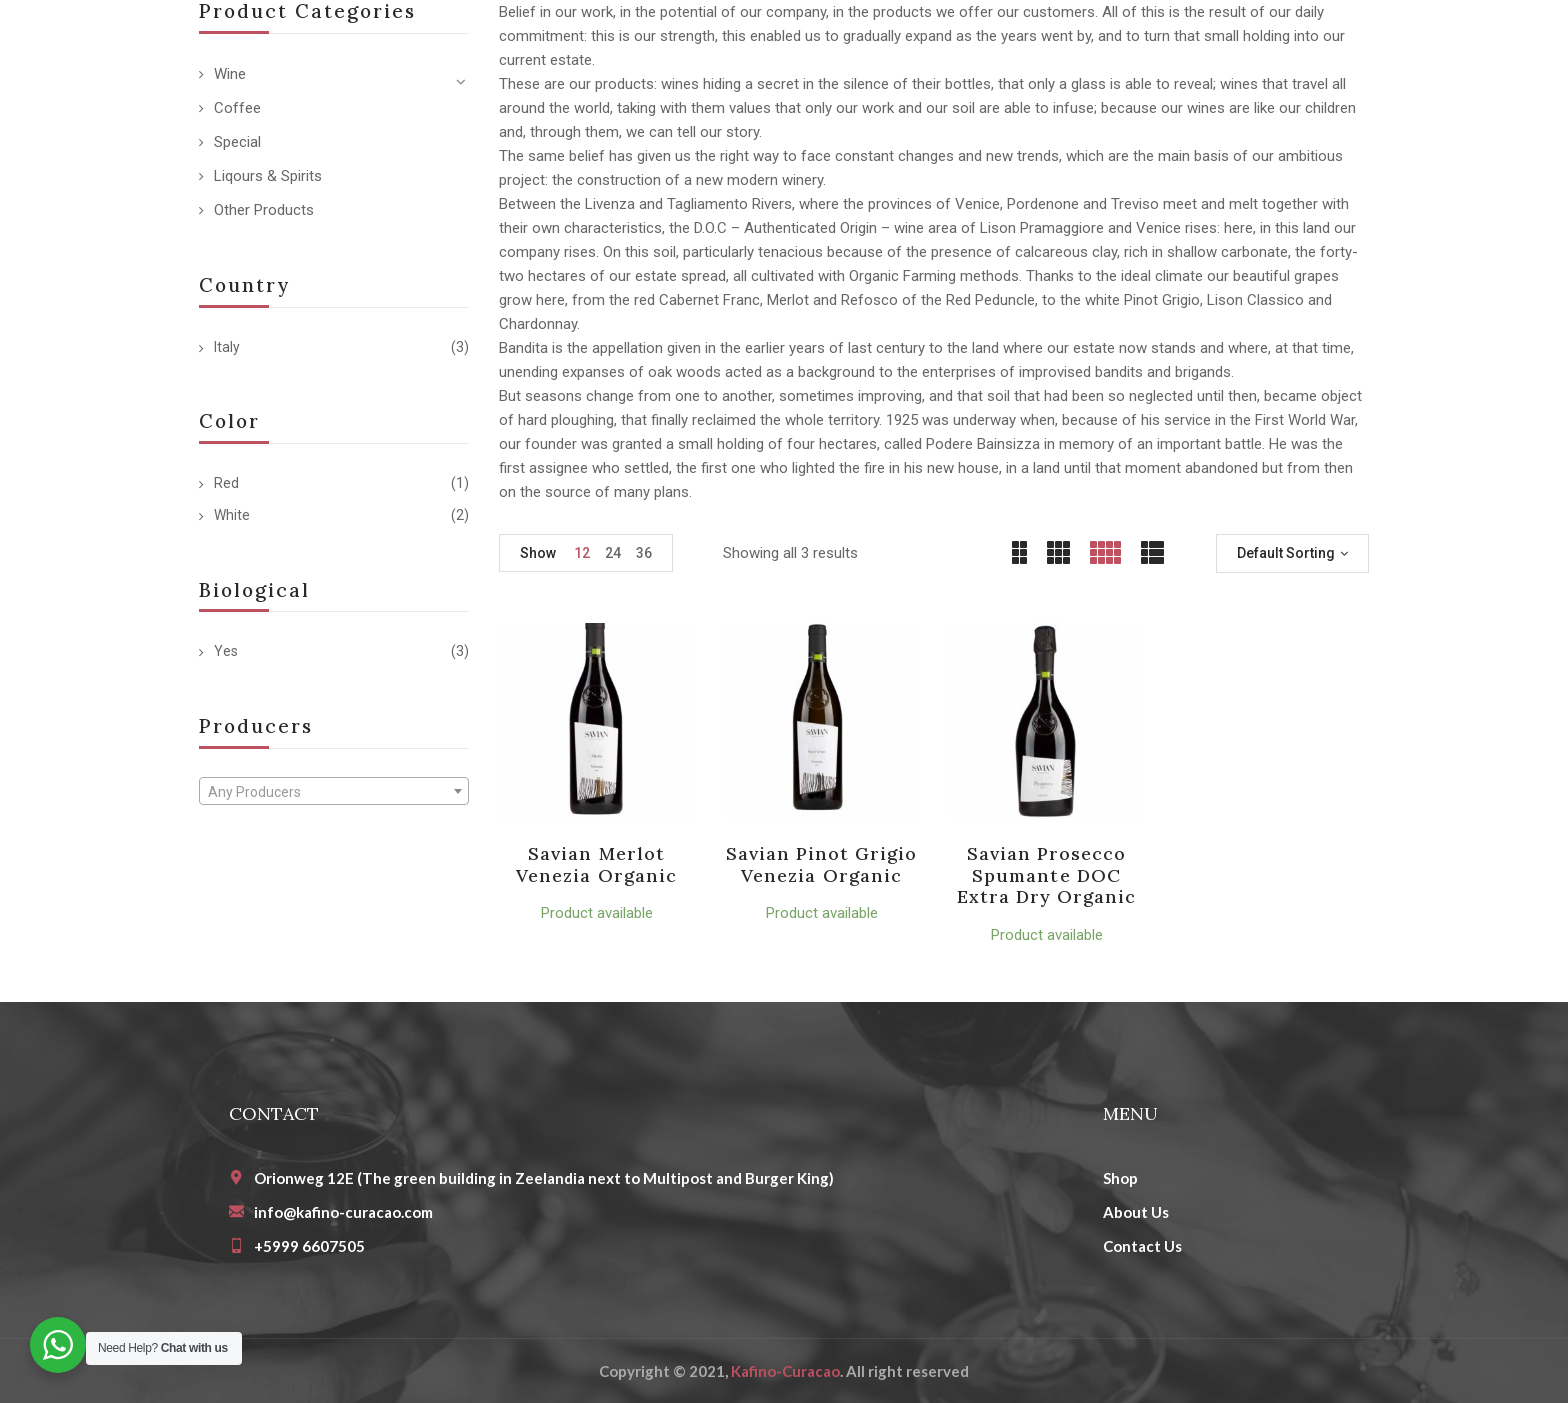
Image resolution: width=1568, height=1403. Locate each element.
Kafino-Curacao (785, 1371)
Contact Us (1142, 1246)
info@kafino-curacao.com (343, 1212)
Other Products (264, 210)
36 (644, 553)
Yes (226, 651)
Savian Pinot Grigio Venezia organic (822, 864)
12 (582, 553)
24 (613, 553)
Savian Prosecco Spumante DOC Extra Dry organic (1047, 875)
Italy (227, 347)
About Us (1136, 1212)
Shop (1120, 1178)
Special (237, 142)
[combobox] (334, 791)
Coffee (237, 108)
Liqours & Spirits (268, 176)
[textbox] (334, 792)
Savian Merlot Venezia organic (596, 864)
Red (226, 483)
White (232, 515)
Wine (230, 74)
